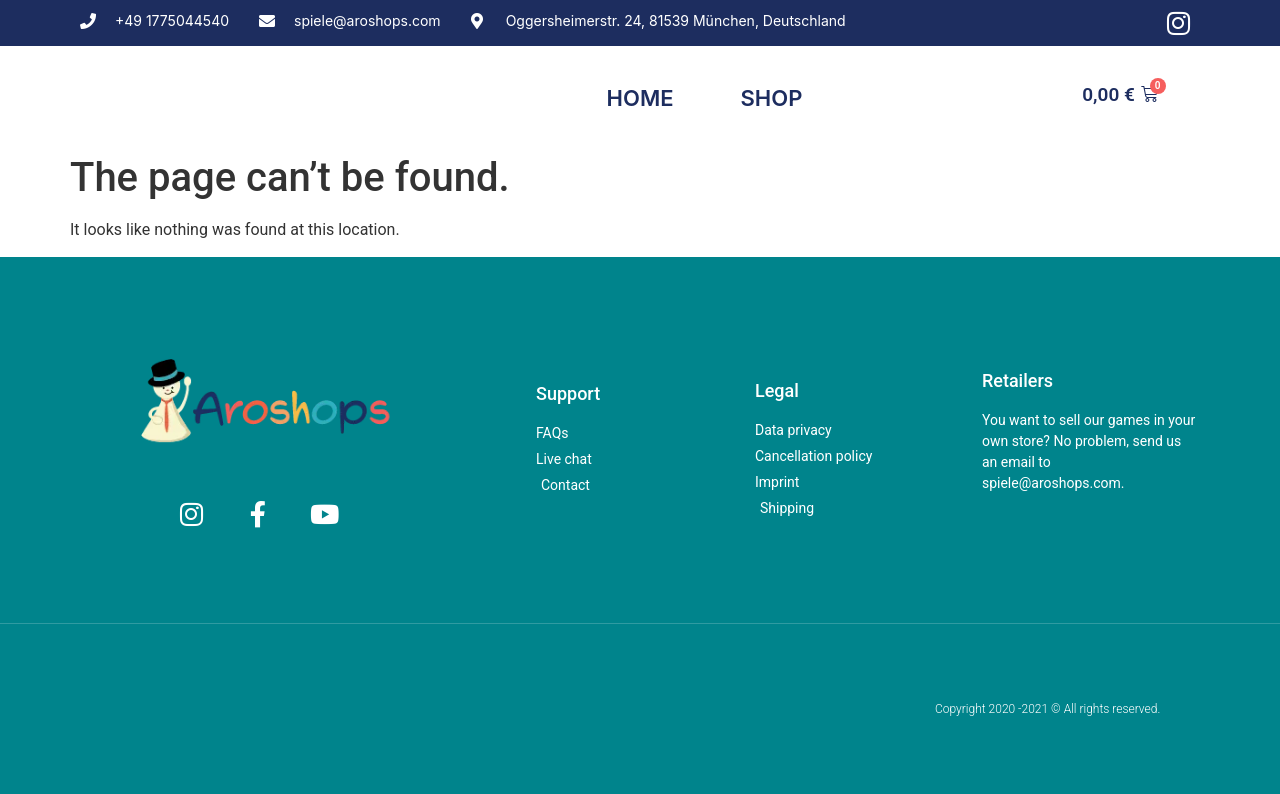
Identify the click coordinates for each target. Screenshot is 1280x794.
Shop (772, 98)
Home (640, 98)
